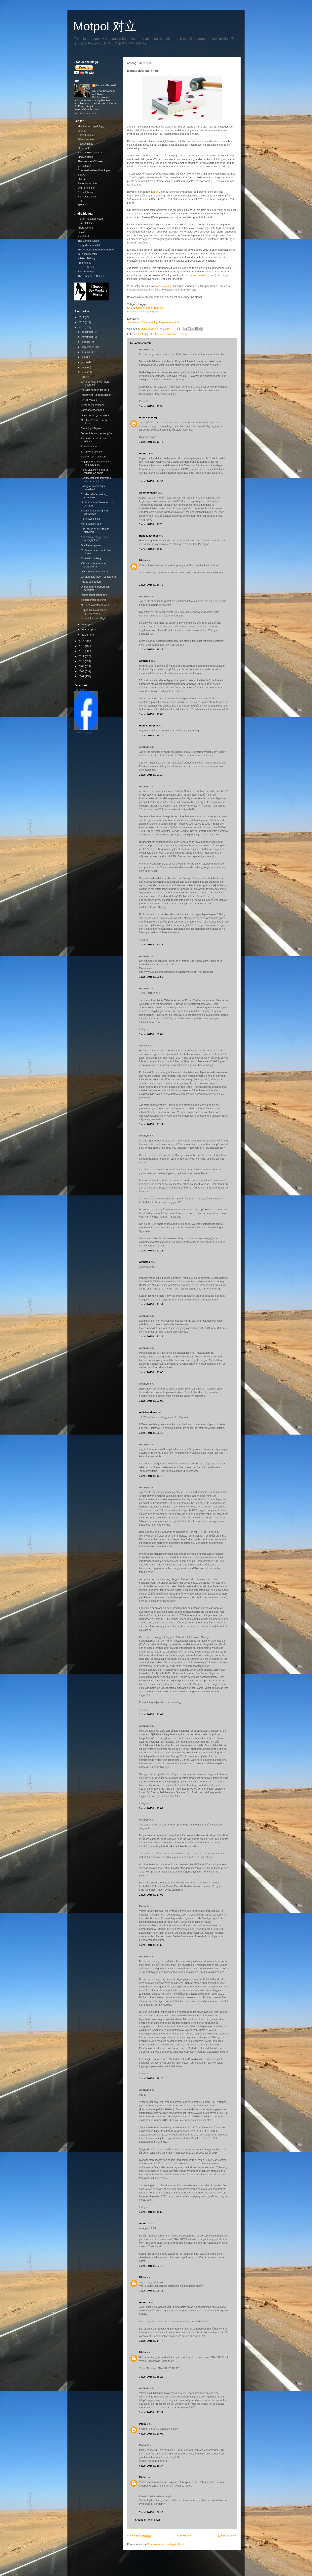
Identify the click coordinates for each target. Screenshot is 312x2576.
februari (86, 629)
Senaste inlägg (139, 2536)
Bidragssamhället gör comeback (93, 488)
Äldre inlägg (227, 2536)
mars (85, 624)
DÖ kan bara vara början (95, 571)
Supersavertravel (87, 183)
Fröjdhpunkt (84, 262)
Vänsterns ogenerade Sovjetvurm (93, 565)
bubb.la (82, 130)
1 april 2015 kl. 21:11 (151, 1124)
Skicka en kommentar (147, 2519)
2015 (81, 327)
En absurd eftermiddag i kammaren (94, 496)
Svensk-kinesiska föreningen (94, 170)
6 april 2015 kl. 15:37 (151, 2465)
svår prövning (163, 286)
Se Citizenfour (89, 399)
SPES (81, 200)
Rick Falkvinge (86, 271)
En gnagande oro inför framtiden (145, 307)
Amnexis (144, 453)
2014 (81, 640)
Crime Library (85, 192)
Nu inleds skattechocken (95, 605)
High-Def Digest (87, 196)
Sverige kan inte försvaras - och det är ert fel (96, 479)
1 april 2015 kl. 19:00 (151, 714)
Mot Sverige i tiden (91, 523)
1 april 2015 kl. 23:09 (151, 1400)
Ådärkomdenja (148, 492)
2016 (81, 322)
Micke (142, 560)
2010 (81, 661)
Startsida (184, 2536)
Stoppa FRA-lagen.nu (90, 152)
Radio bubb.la (86, 134)
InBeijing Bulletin (87, 253)
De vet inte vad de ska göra (96, 433)
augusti (86, 351)
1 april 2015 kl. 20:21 (151, 944)
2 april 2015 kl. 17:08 (151, 1894)
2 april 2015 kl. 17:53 (151, 1944)
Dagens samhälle (169, 322)
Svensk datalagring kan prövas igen (94, 512)
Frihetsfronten (86, 139)
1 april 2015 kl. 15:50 (151, 549)
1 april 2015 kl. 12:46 (151, 441)
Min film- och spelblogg (91, 126)
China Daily (84, 165)
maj (84, 367)
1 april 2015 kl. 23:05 (151, 1372)
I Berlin (85, 376)
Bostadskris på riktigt (93, 618)
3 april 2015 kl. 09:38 (151, 2290)
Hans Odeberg (148, 417)
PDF (156, 191)
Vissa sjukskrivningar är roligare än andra (94, 471)
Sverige (183, 334)
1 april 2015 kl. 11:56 (151, 406)
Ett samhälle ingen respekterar (98, 576)
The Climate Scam (88, 240)
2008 (81, 671)
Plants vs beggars (91, 581)
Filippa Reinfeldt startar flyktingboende (94, 611)
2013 (81, 646)
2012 (81, 651)
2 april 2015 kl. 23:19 (151, 2265)
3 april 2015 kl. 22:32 (151, 2412)
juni (84, 362)
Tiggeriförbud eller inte (93, 599)
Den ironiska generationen (96, 415)
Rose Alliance (85, 143)
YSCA (81, 174)
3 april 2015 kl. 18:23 (151, 2376)
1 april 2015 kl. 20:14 (151, 774)
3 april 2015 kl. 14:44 (151, 2340)
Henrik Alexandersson (90, 218)
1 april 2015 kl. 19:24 (151, 735)
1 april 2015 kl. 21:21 (151, 1250)
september (88, 346)
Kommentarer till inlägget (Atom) (165, 2544)
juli (84, 356)
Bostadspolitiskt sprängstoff (143, 311)
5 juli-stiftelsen (86, 223)
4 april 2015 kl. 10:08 (151, 2433)
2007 (81, 676)
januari (86, 634)
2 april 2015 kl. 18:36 (151, 2078)
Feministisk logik (90, 518)
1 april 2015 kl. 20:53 (151, 976)
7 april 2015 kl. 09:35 (151, 2512)
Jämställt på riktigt (91, 558)
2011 (81, 656)
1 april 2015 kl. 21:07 (151, 1034)
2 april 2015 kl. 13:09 (151, 1808)
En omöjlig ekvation (92, 451)
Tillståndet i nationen (92, 404)
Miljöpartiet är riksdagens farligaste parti (95, 463)
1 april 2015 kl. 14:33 (151, 481)
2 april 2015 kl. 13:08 (151, 1714)
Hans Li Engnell (149, 535)
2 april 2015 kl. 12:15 (151, 1475)
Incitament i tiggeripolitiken (96, 394)
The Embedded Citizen (91, 276)
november (88, 336)
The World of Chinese (90, 161)
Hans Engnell (80, 690)
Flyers (81, 179)
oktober (86, 341)
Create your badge (83, 732)
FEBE (81, 205)
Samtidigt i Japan (91, 428)
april (84, 372)
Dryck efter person (91, 545)
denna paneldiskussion (202, 275)
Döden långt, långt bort (94, 594)
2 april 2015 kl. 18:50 (151, 2211)
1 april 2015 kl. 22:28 (151, 1336)
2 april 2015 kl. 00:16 (151, 1432)
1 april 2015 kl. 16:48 (151, 584)
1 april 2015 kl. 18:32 (151, 649)
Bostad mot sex (90, 446)
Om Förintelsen (86, 187)
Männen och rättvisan (93, 456)
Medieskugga (85, 156)
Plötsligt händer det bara (95, 389)
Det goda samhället (89, 245)
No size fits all (86, 267)
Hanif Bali (83, 236)
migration (172, 334)
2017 (81, 317)
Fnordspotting (150, 322)
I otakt (81, 232)
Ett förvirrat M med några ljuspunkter (95, 383)
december (88, 331)
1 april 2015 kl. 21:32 (151, 1304)
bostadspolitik (146, 334)
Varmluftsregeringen (92, 409)
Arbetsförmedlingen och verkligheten (94, 539)
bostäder (160, 334)
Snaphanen (133, 322)
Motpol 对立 (104, 26)
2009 (81, 666)
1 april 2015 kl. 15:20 (151, 524)
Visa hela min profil (85, 113)
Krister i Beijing (86, 258)
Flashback (83, 148)
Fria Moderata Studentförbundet (96, 249)
